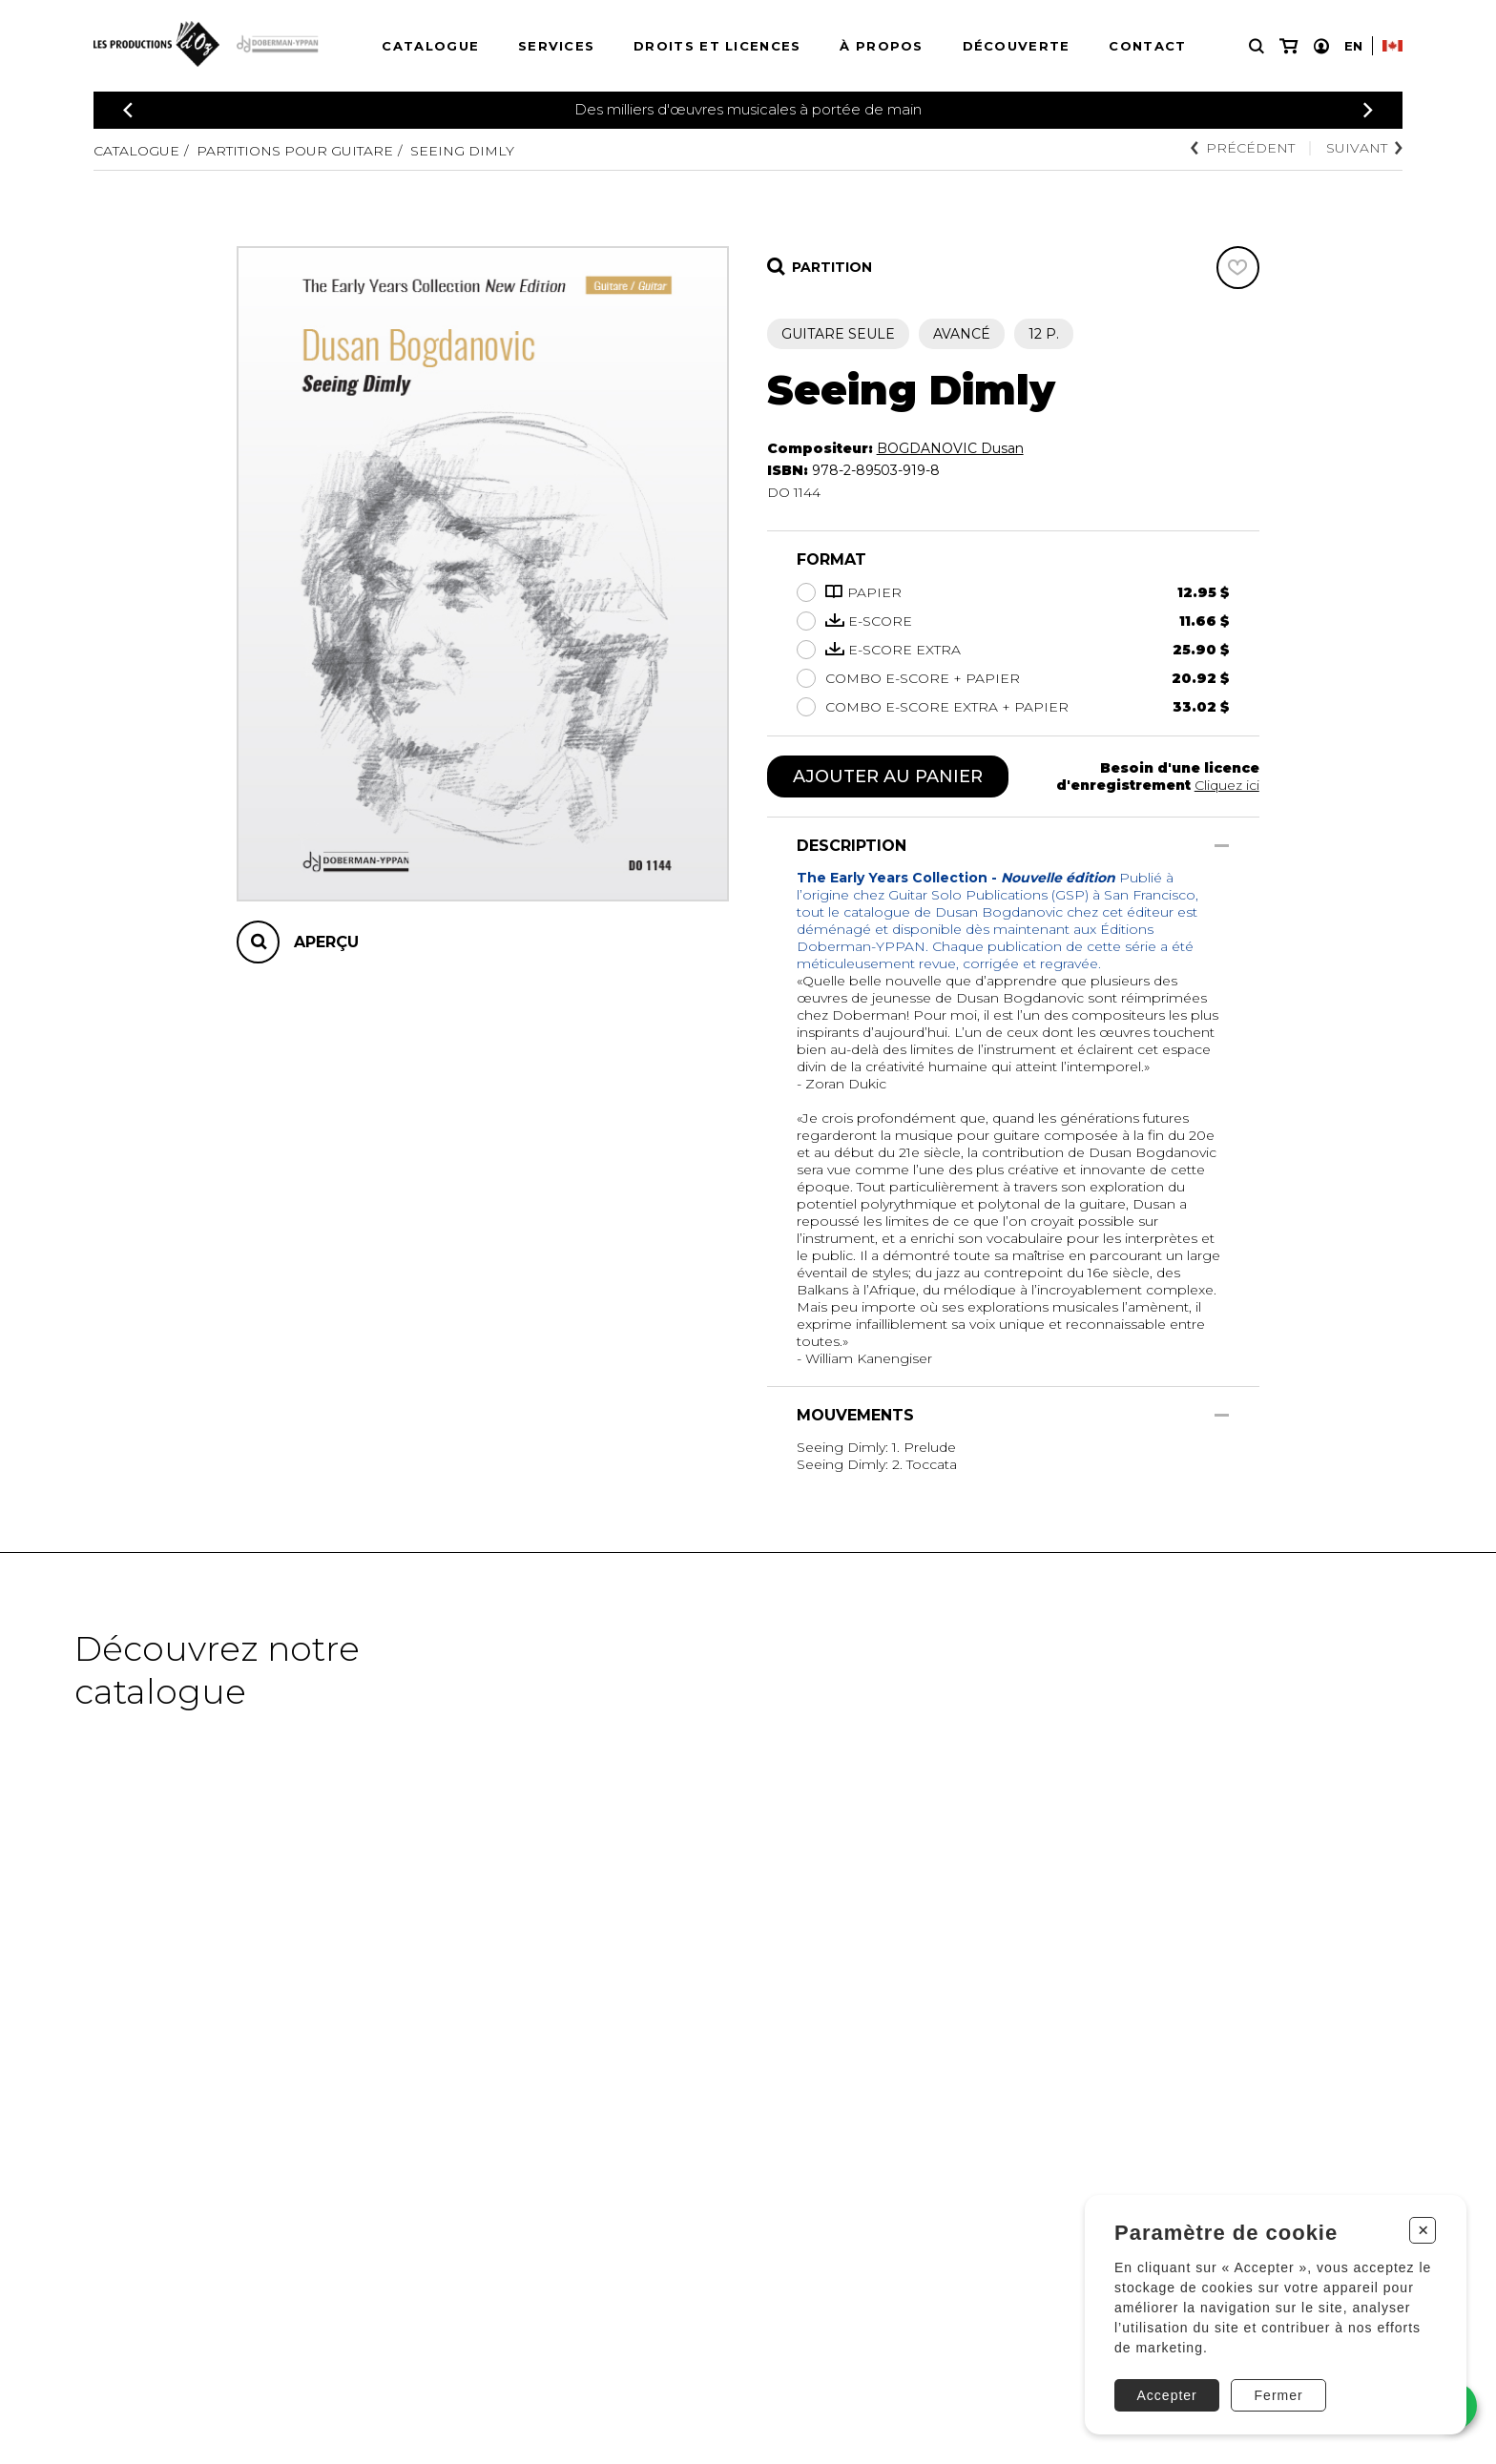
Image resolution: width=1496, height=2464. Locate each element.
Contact (1147, 45)
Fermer (1279, 2395)
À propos (881, 45)
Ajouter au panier (888, 776)
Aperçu (326, 942)
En (1353, 45)
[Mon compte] (1321, 46)
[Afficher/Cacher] (1222, 845)
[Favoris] (1237, 267)
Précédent (1243, 147)
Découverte (1016, 45)
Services (556, 45)
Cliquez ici (1227, 785)
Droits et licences (717, 45)
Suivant (1364, 147)
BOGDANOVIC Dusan (950, 448)
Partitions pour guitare (295, 150)
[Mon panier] (1288, 46)
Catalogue (430, 45)
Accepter (1167, 2395)
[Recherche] (1256, 46)
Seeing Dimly (462, 150)
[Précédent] (128, 110)
